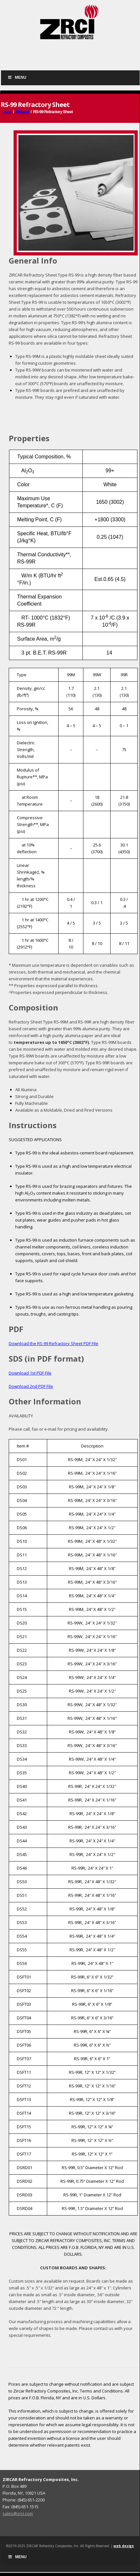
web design (123, 2546)
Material (22, 111)
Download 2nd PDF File (31, 1386)
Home (6, 111)
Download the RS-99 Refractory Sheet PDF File (53, 1343)
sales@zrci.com (18, 2513)
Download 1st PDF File (30, 1373)
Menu (16, 77)
